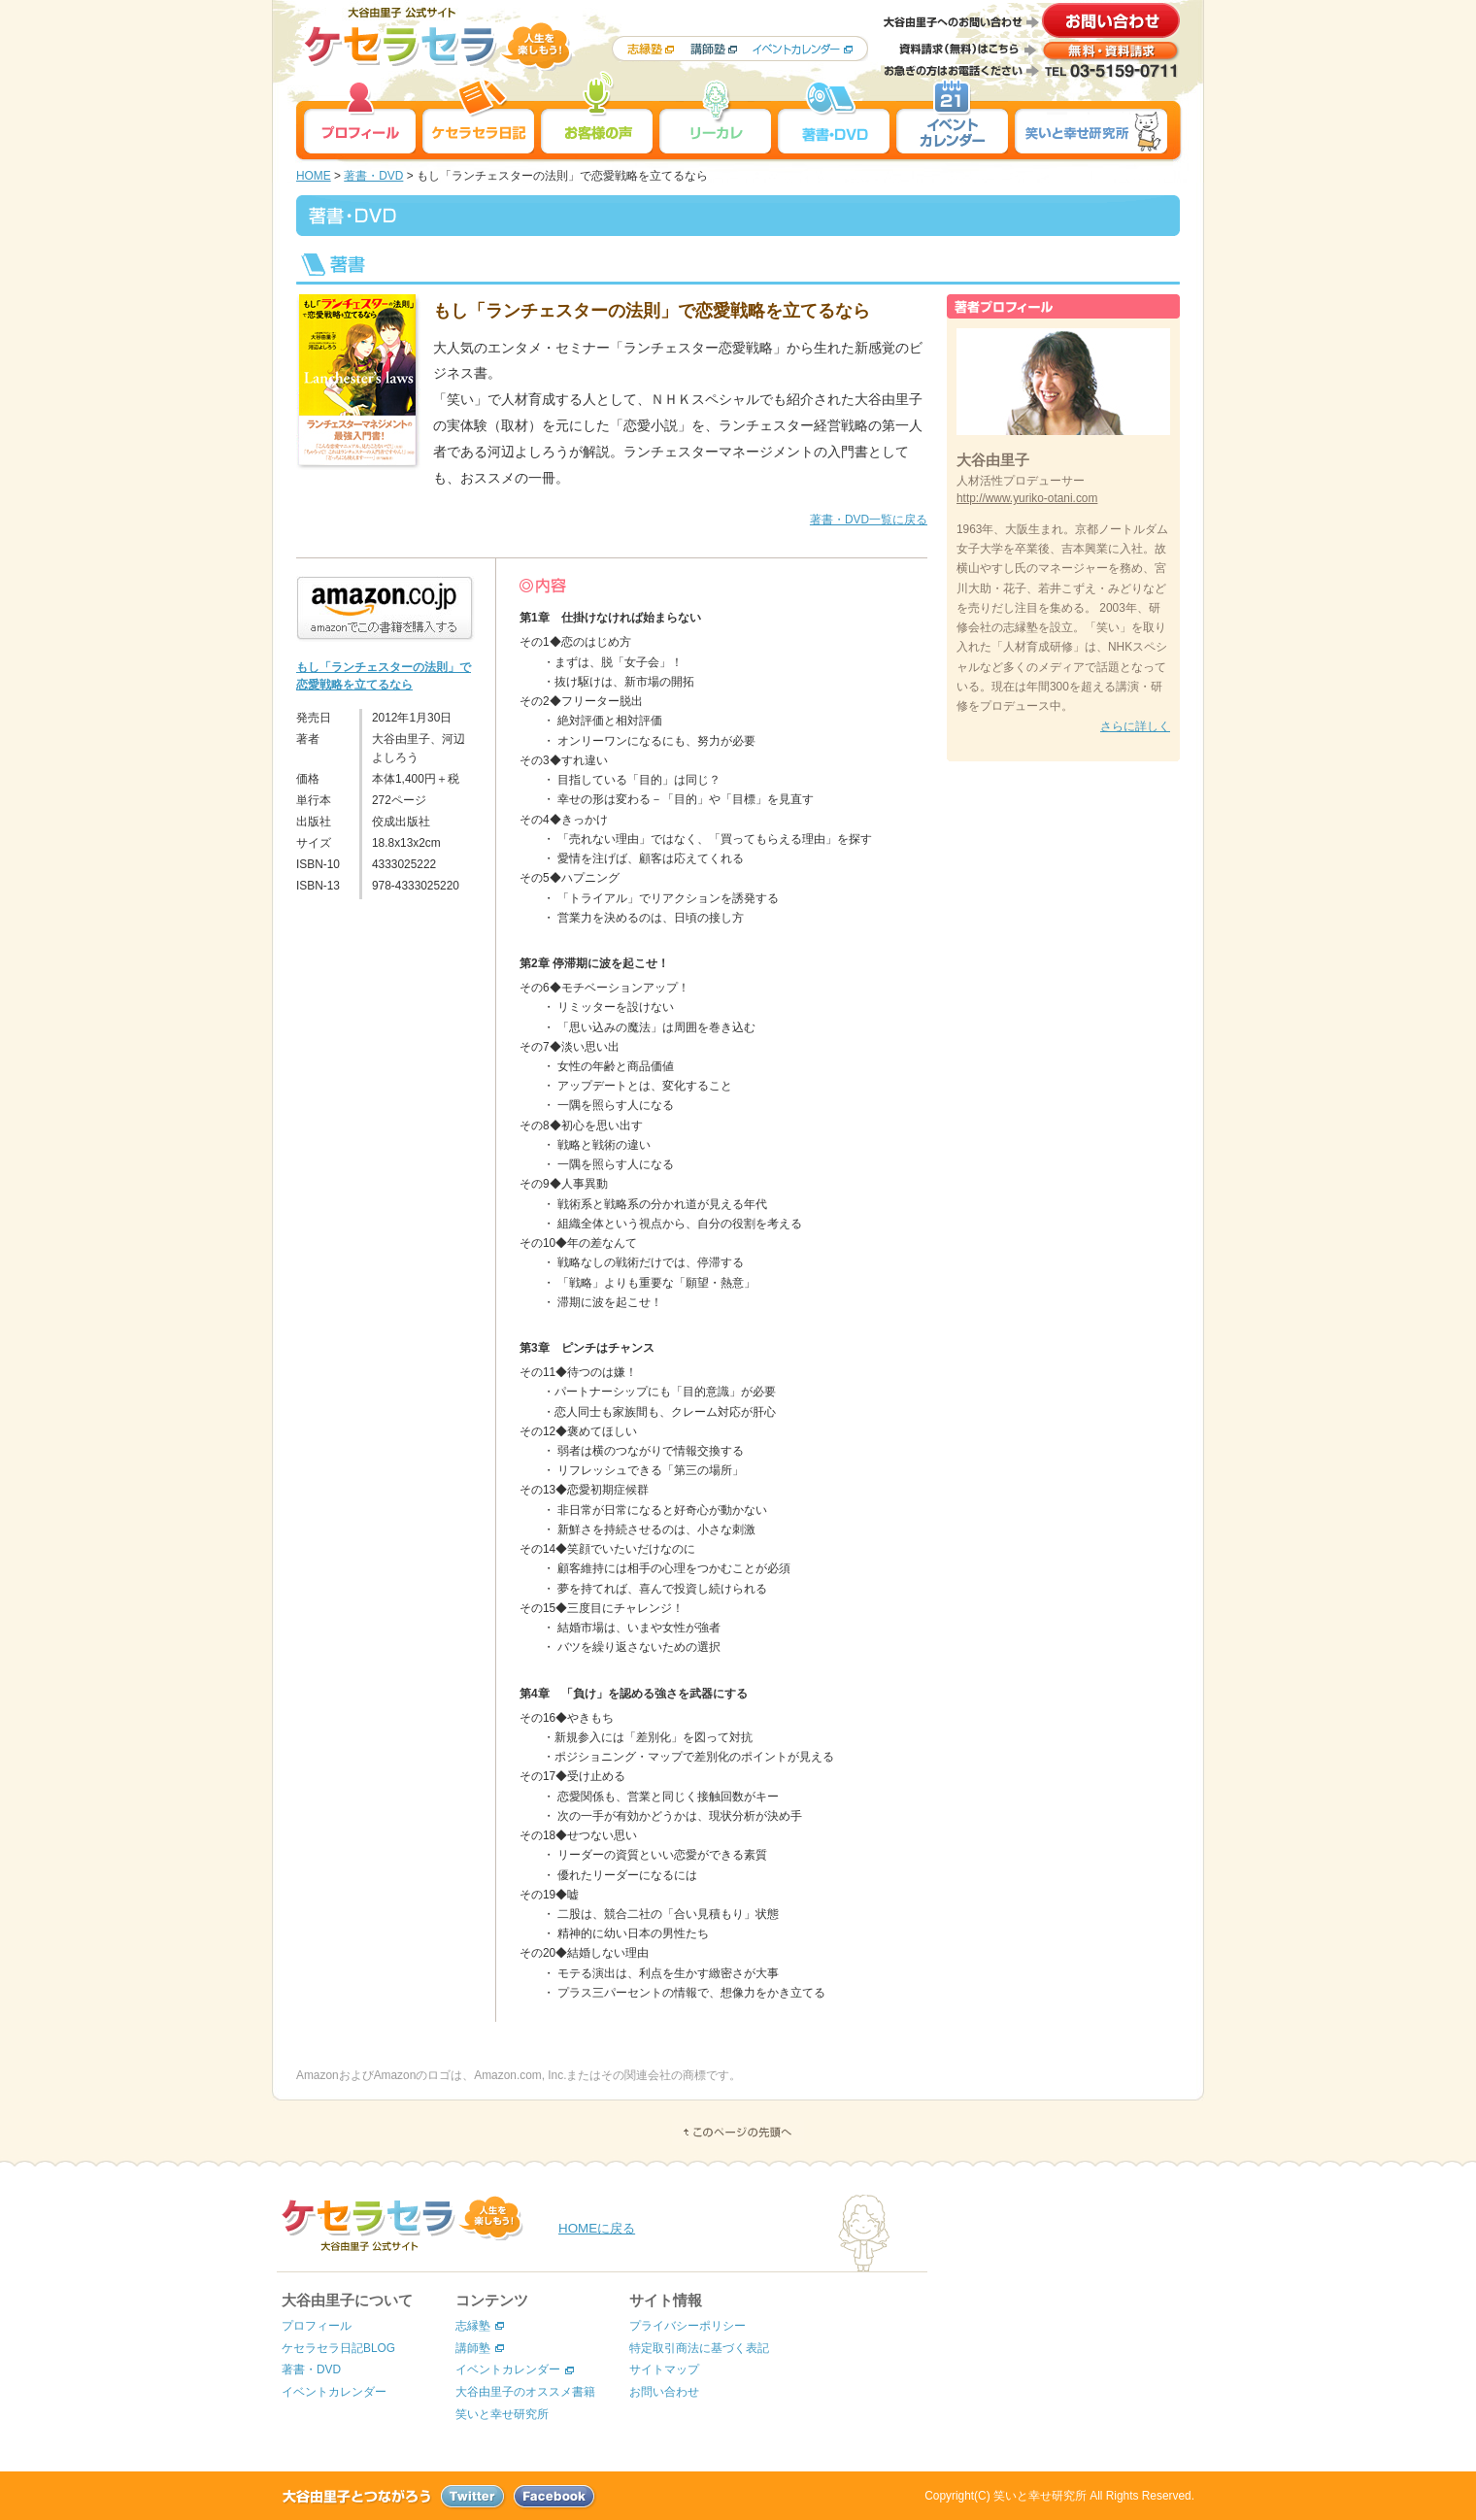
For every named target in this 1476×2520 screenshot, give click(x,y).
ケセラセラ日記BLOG (338, 2348)
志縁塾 (472, 2326)
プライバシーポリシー (687, 2326)
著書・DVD (373, 176)
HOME (313, 176)
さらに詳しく (1135, 726)
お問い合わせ (664, 2392)
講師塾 (472, 2348)
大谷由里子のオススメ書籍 (525, 2392)
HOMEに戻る (596, 2228)
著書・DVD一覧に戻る (868, 519)
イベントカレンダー (334, 2392)
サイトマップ (664, 2369)
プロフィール (317, 2326)
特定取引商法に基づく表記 (699, 2348)
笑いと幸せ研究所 (502, 2414)
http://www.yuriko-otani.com (1026, 498)
